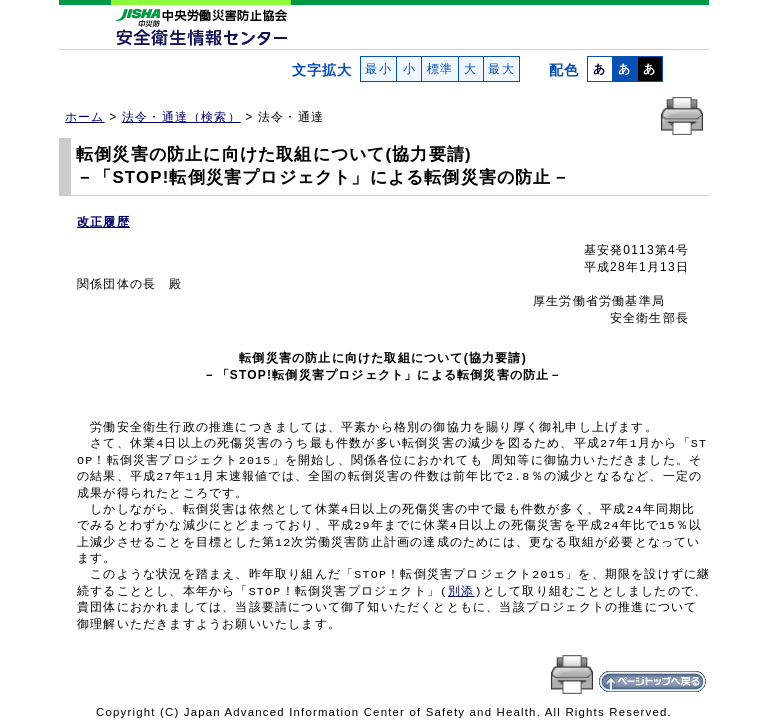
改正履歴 (103, 222)
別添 (461, 592)
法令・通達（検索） (181, 117)
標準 (439, 69)
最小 (378, 69)
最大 (501, 69)
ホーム (85, 117)
